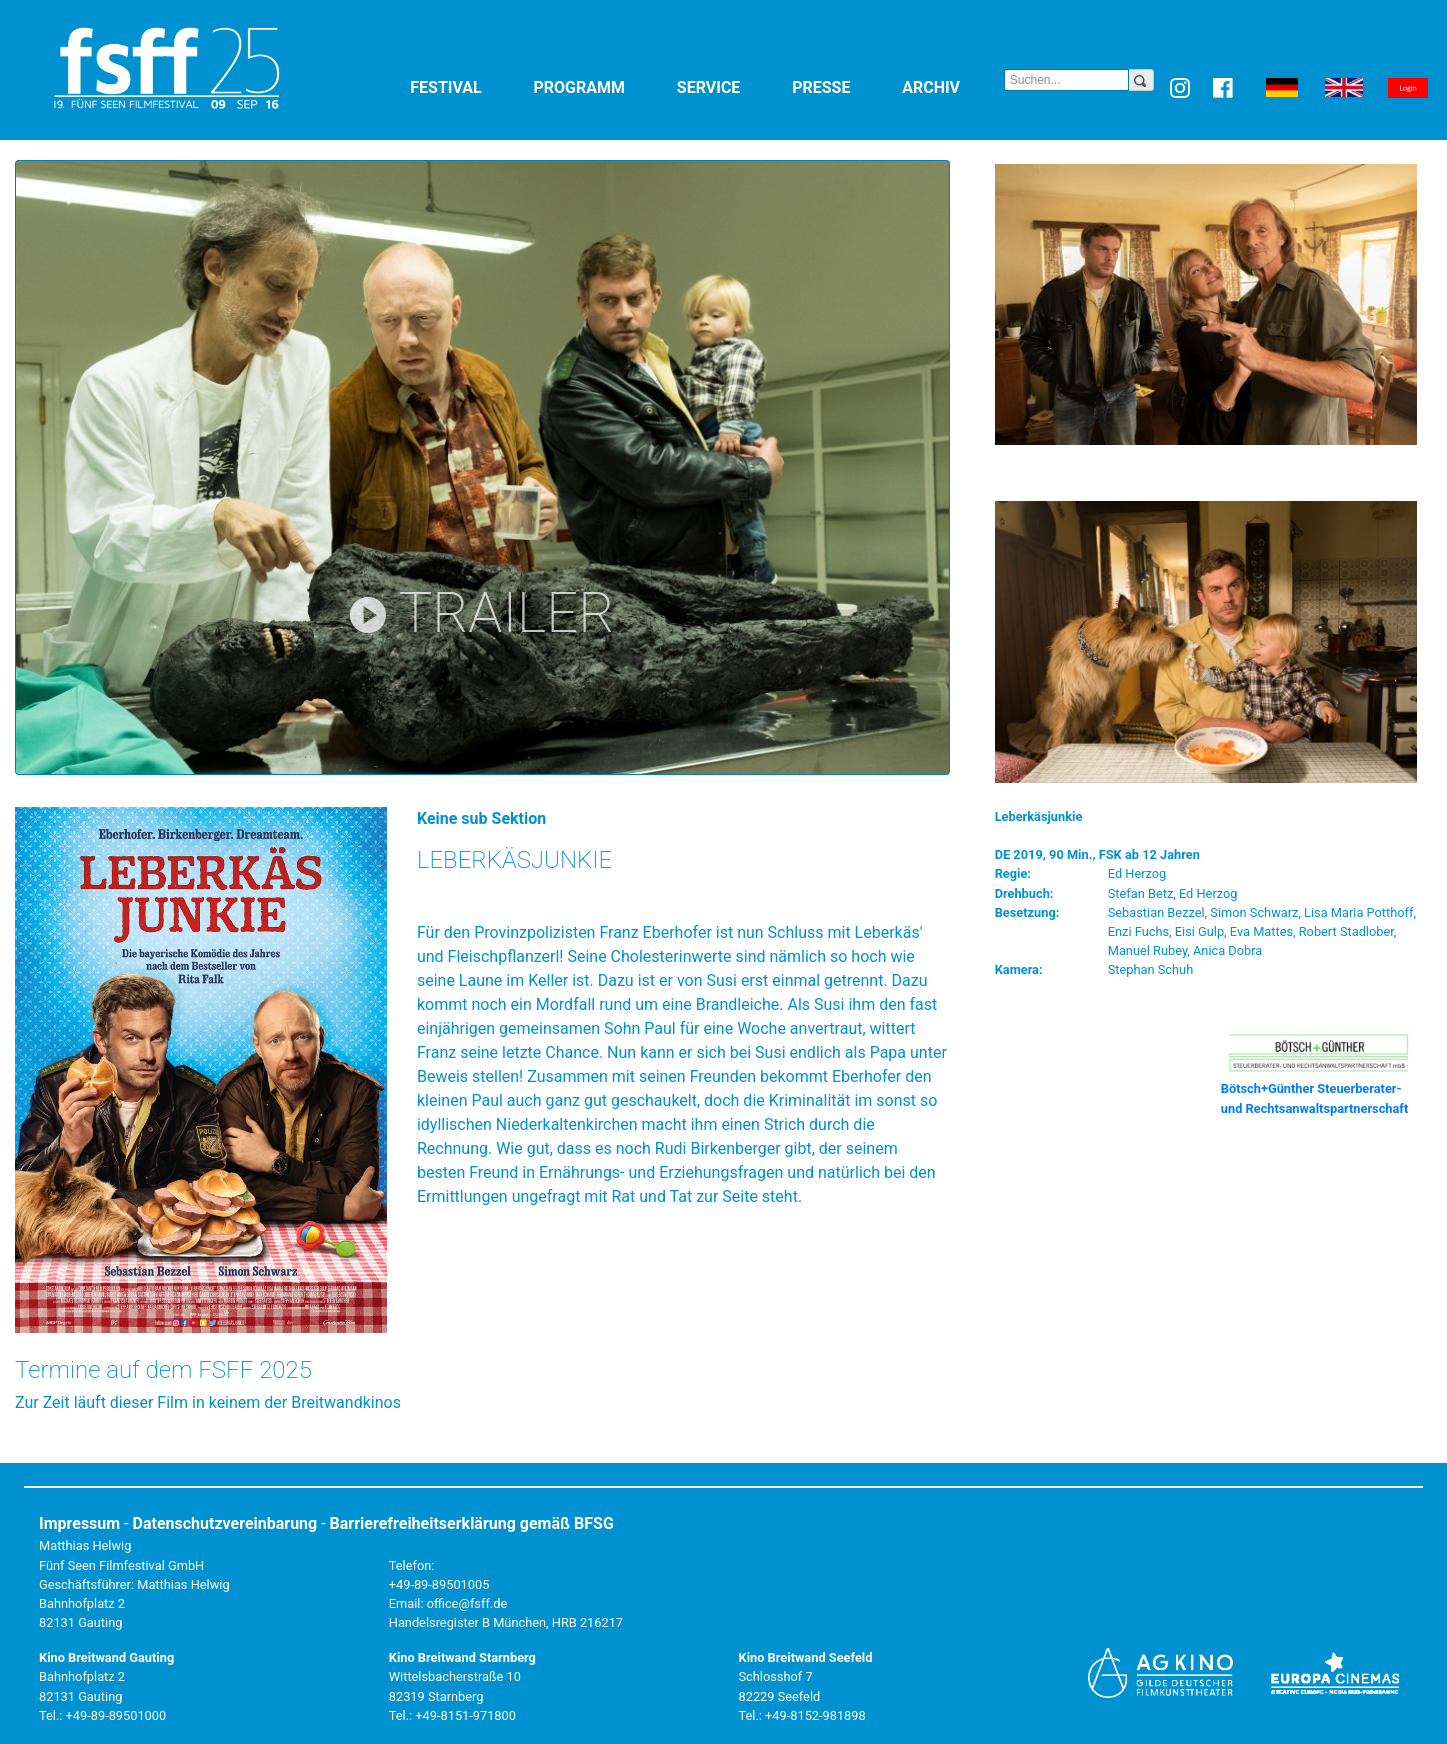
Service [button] (730, 86)
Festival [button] (467, 86)
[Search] (1066, 80)
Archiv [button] (953, 86)
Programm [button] (601, 86)
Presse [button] (843, 86)
